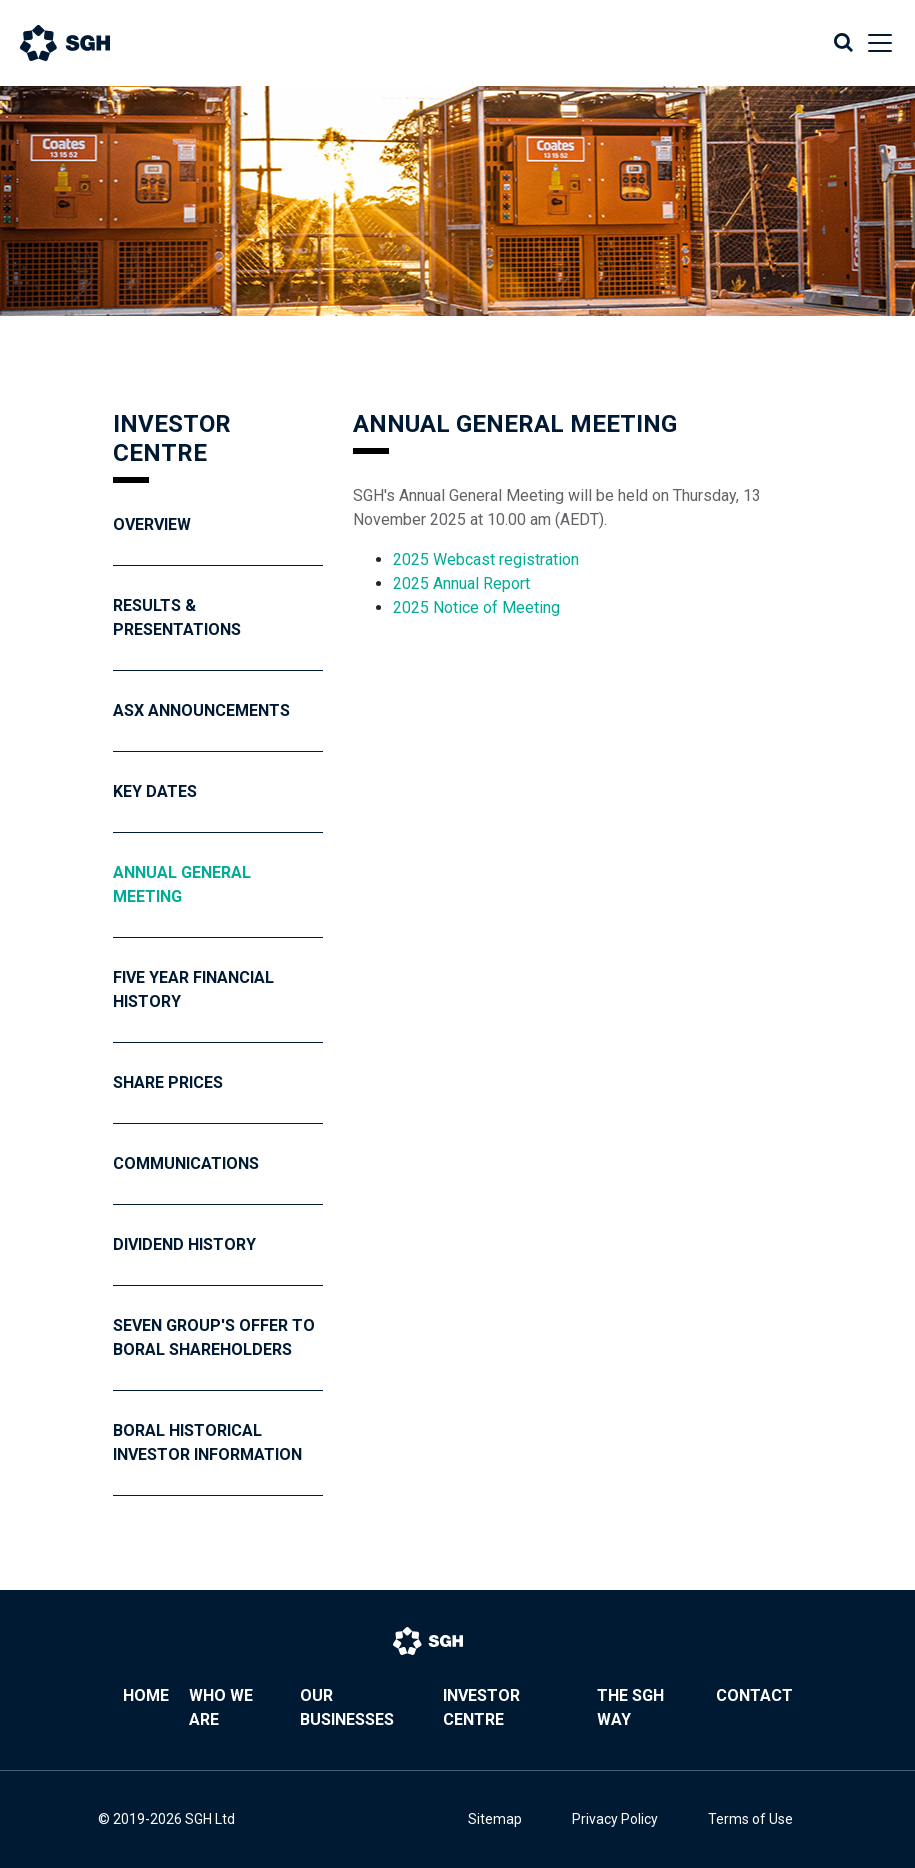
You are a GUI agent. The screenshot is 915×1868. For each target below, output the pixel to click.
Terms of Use (750, 1819)
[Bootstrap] (85, 43)
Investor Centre (481, 1707)
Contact (754, 1695)
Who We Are (221, 1707)
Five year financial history (193, 989)
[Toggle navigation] (874, 43)
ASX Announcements (201, 710)
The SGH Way (630, 1707)
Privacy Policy (615, 1819)
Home (146, 1695)
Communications (186, 1163)
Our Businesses (347, 1707)
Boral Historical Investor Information (207, 1442)
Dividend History (184, 1244)
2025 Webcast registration (488, 559)
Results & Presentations (177, 617)
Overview (152, 524)
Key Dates (155, 791)
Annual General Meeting (182, 884)
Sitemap (495, 1819)
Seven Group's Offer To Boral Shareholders (214, 1337)
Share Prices (168, 1082)
